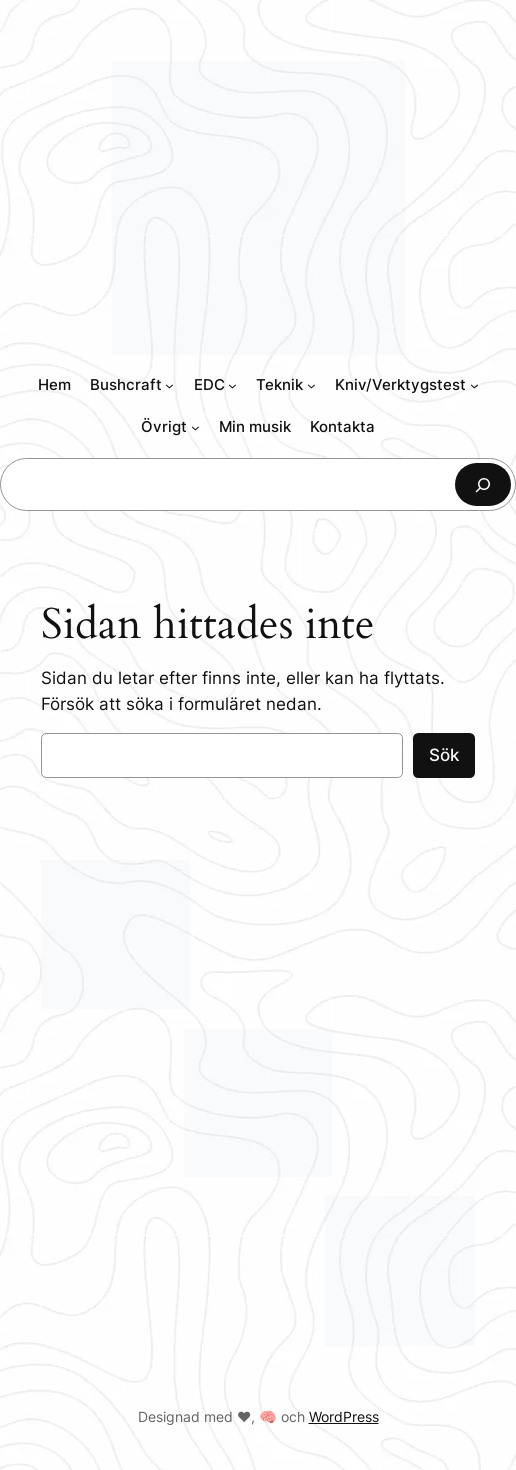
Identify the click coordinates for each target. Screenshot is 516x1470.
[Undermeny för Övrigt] (195, 427)
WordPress (344, 1416)
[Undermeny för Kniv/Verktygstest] (474, 385)
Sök (444, 755)
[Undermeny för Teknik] (311, 385)
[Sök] (483, 484)
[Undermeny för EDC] (232, 385)
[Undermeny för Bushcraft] (169, 385)
